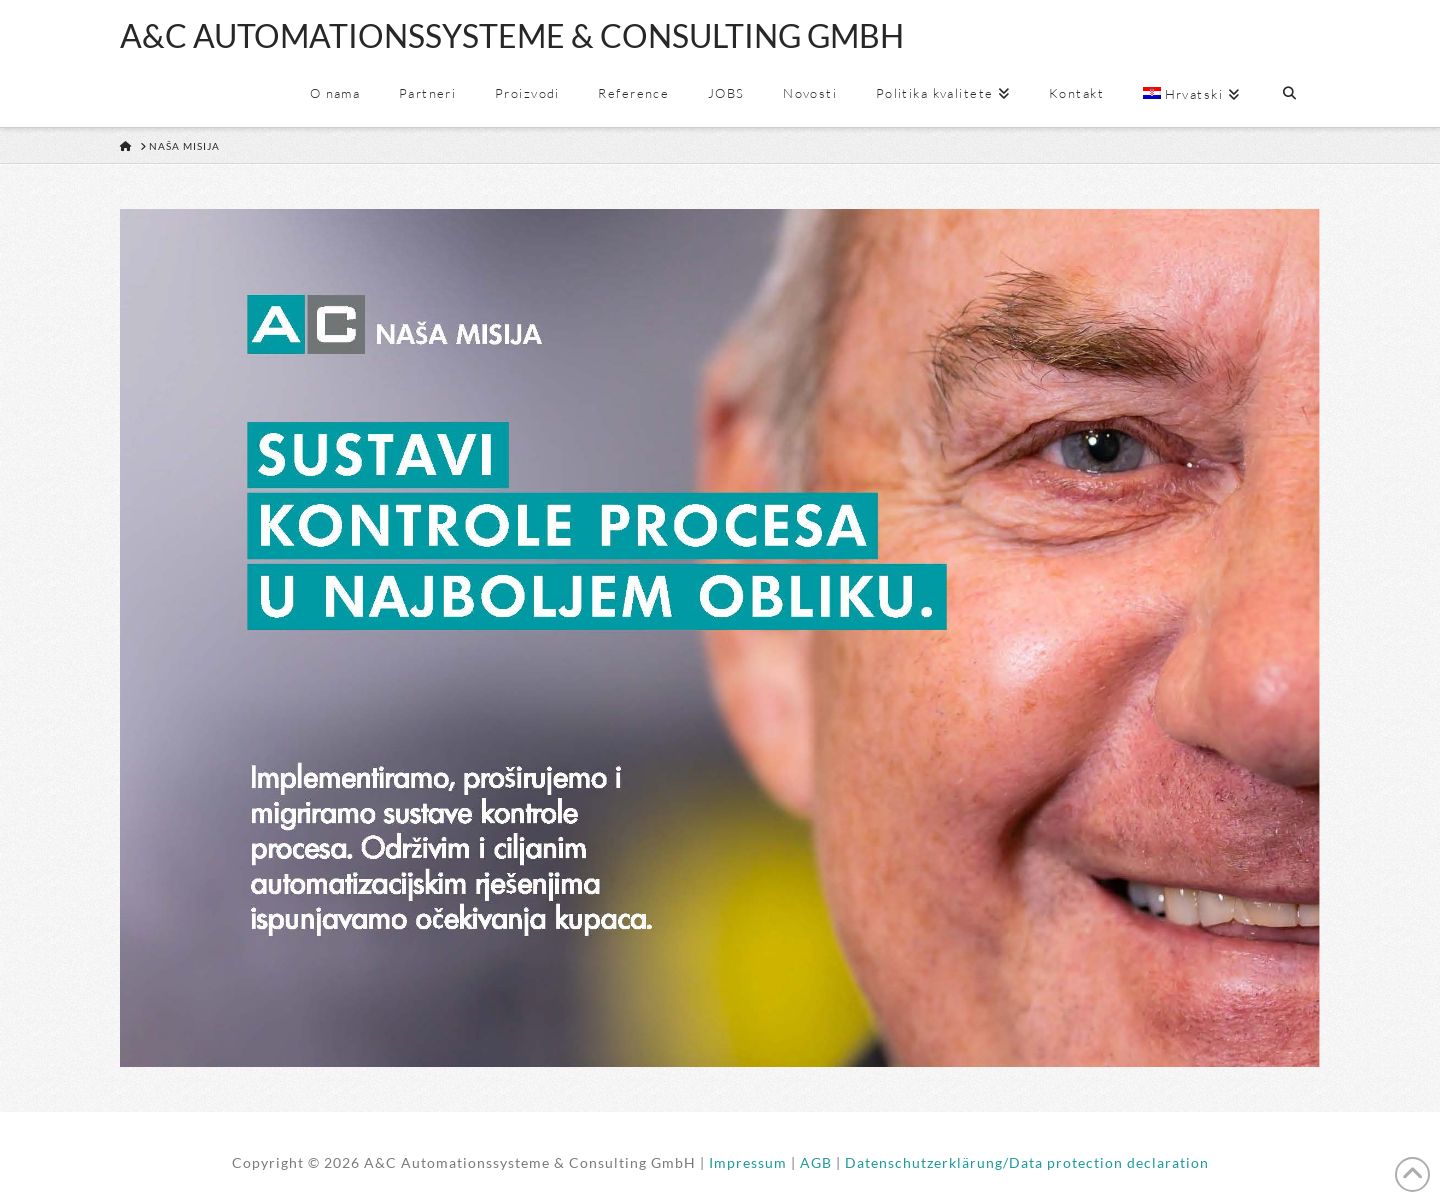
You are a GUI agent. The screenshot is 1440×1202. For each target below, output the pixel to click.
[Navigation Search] (1289, 94)
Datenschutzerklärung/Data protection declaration (1027, 1162)
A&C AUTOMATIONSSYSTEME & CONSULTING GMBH (512, 36)
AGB (816, 1162)
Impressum (748, 1162)
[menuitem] (1191, 94)
